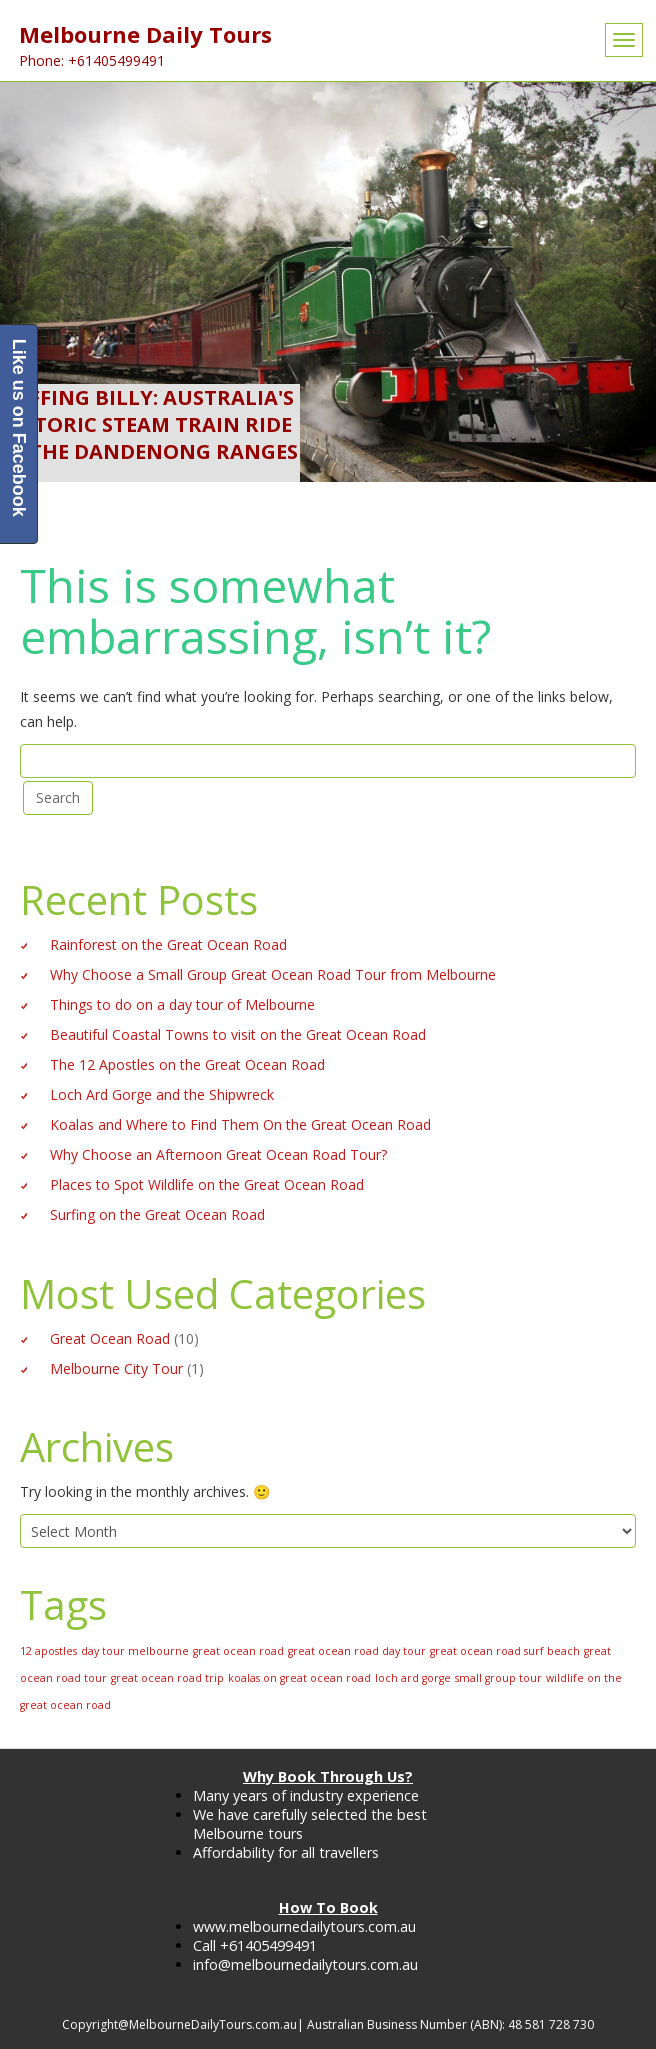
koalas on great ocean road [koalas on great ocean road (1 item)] (299, 1678)
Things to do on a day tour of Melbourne (182, 1004)
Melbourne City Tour (116, 1368)
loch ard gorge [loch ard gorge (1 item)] (413, 1678)
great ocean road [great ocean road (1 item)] (238, 1651)
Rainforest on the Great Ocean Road (168, 944)
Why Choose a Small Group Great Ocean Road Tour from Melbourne (273, 974)
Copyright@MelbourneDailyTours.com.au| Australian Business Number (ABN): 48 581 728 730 (328, 2024)
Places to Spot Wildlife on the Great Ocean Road (207, 1184)
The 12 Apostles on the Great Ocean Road (187, 1064)
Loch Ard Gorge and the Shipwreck (162, 1094)
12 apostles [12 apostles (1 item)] (48, 1651)
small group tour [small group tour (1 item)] (498, 1678)
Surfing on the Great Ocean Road (157, 1214)
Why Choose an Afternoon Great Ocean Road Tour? (218, 1154)
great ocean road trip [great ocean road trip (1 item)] (167, 1678)
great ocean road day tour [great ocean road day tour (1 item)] (357, 1651)
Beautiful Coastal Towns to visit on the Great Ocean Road (238, 1034)
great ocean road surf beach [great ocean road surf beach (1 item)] (505, 1651)
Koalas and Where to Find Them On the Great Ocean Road (240, 1124)
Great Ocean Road (110, 1338)
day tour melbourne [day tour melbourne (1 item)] (135, 1651)
